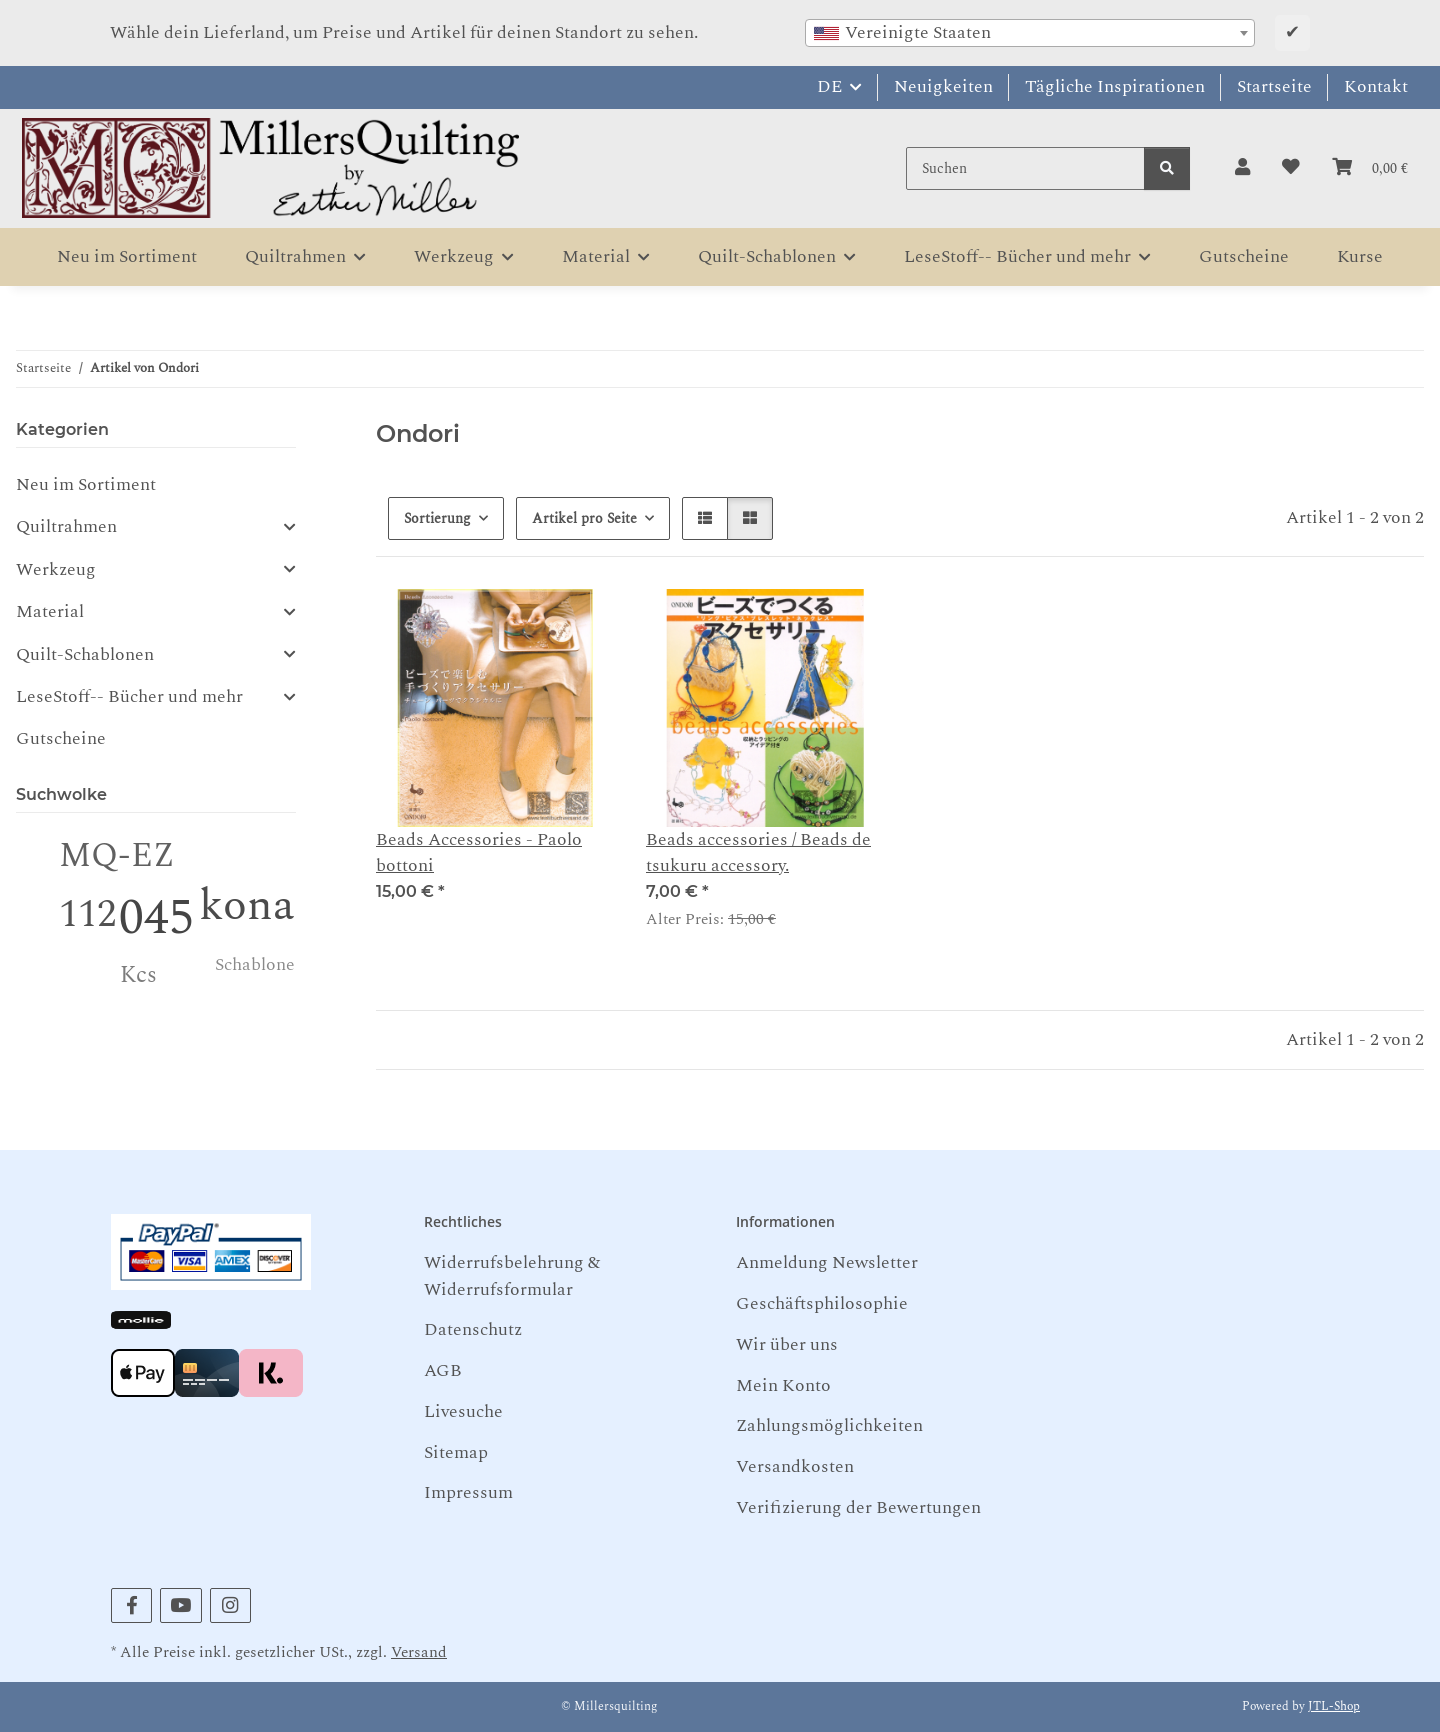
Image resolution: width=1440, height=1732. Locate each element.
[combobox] (1030, 33)
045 (156, 918)
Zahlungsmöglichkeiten (829, 1425)
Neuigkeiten (943, 86)
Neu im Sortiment (86, 484)
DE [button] (829, 86)
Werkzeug (56, 570)
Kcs (138, 975)
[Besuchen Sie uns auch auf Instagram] (230, 1605)
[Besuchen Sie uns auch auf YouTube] (180, 1605)
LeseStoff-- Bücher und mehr (129, 697)
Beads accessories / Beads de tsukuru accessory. (758, 853)
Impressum (468, 1492)
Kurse (1360, 256)
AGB (443, 1370)
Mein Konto (783, 1385)
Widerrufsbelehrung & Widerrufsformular (512, 1275)
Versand (419, 1652)
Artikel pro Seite (584, 518)
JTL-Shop (1334, 1706)
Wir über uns (787, 1344)
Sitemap (456, 1452)
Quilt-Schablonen (85, 655)
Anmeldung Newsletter (827, 1262)
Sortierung (437, 518)
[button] (1242, 168)
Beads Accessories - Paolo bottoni (479, 853)
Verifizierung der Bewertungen (858, 1507)
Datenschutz (473, 1329)
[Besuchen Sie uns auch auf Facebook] (131, 1605)
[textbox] (1030, 33)
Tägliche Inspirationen (1115, 86)
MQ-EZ (117, 856)
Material (50, 612)
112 (87, 914)
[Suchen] (1025, 168)
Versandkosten (795, 1466)
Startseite (1274, 86)
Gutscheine (61, 738)
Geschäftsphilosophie (822, 1303)
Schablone (255, 964)
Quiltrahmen (66, 527)
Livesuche (463, 1411)
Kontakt (1376, 86)
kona (247, 905)
